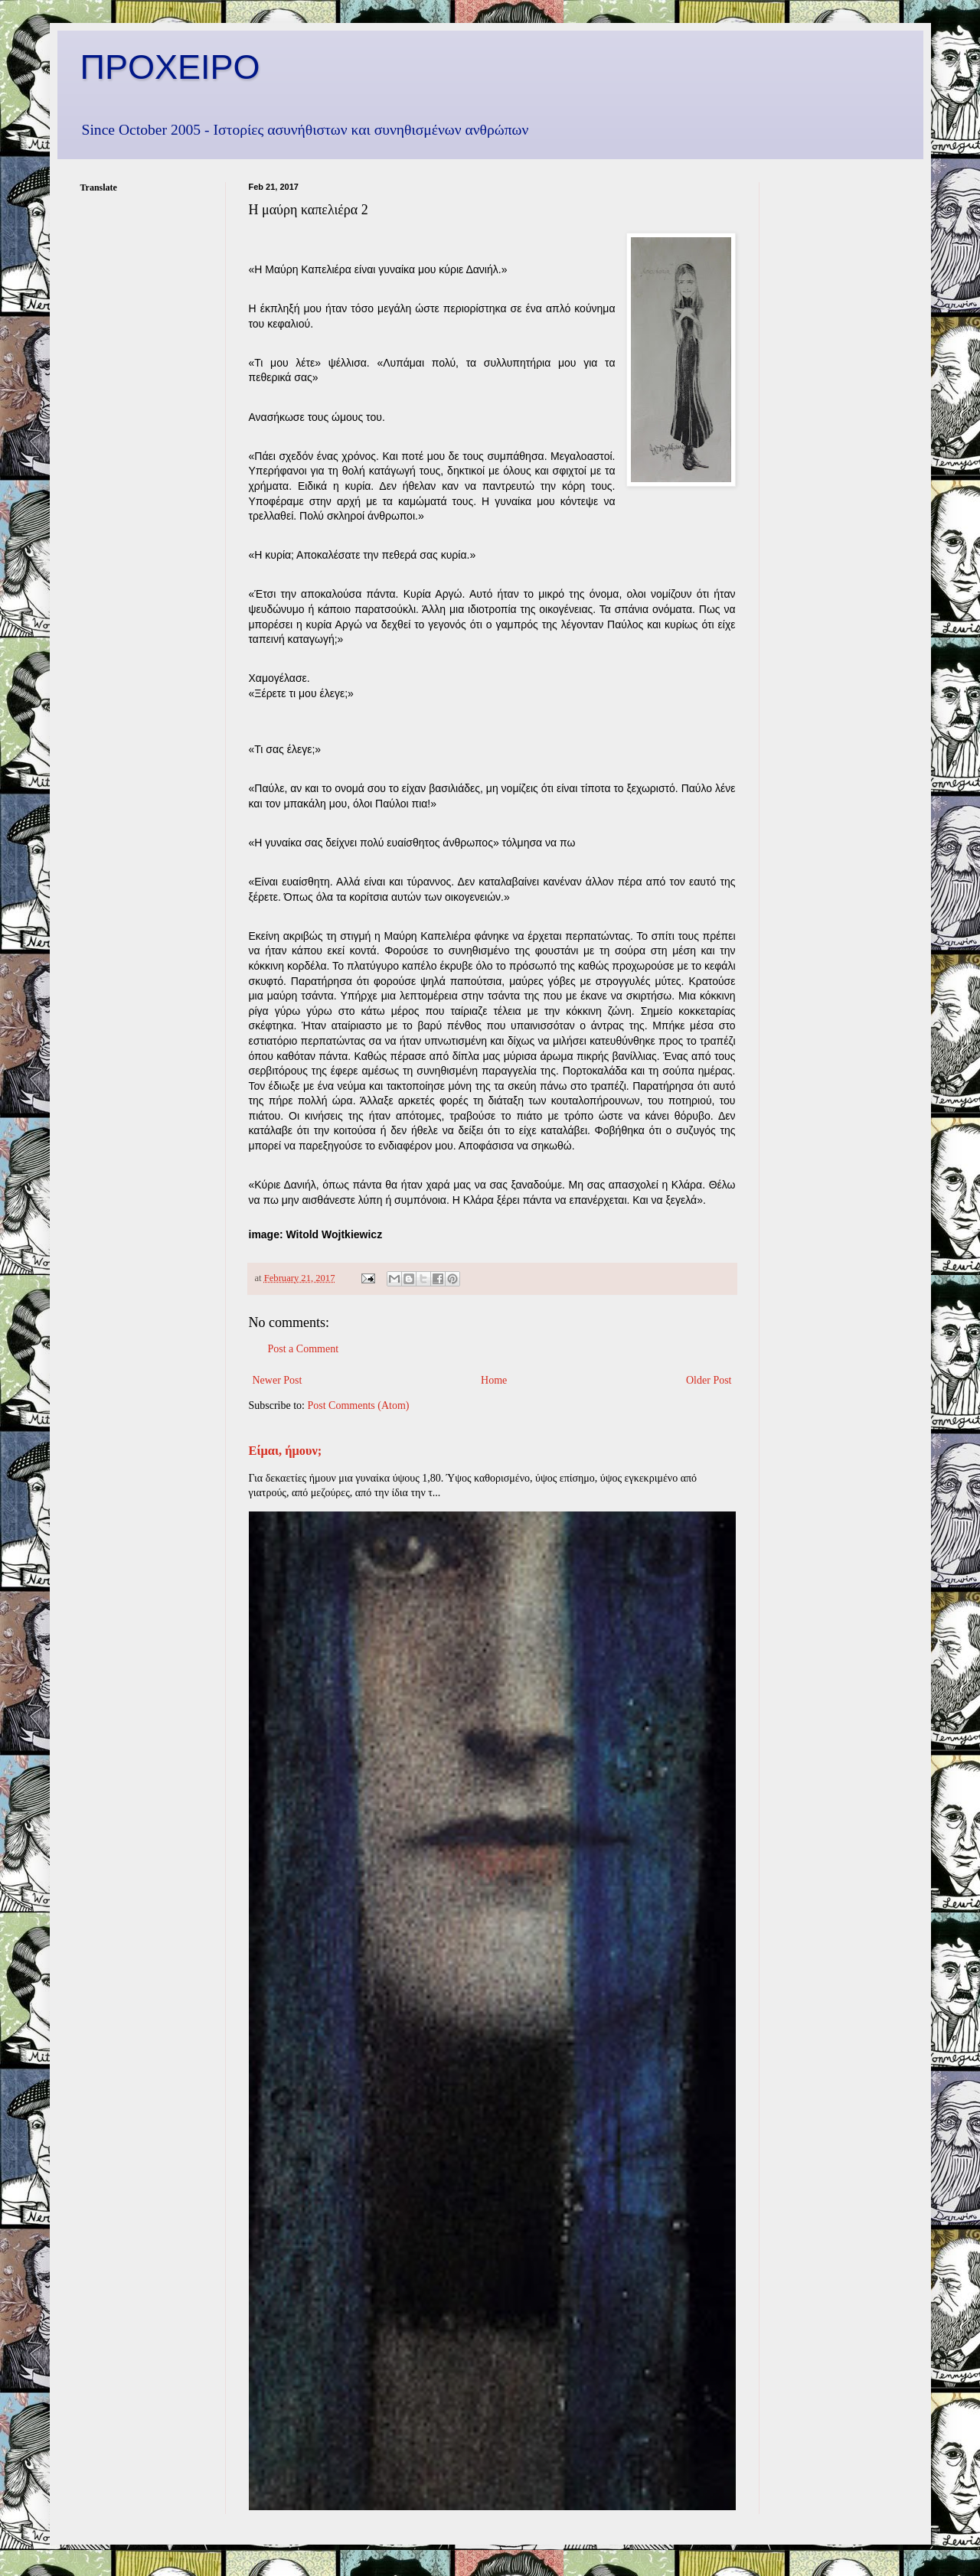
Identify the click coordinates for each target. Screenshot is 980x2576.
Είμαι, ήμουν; (285, 1450)
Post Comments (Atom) (359, 1405)
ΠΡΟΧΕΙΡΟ (170, 66)
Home (494, 1380)
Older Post (709, 1380)
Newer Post (277, 1380)
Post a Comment (303, 1349)
